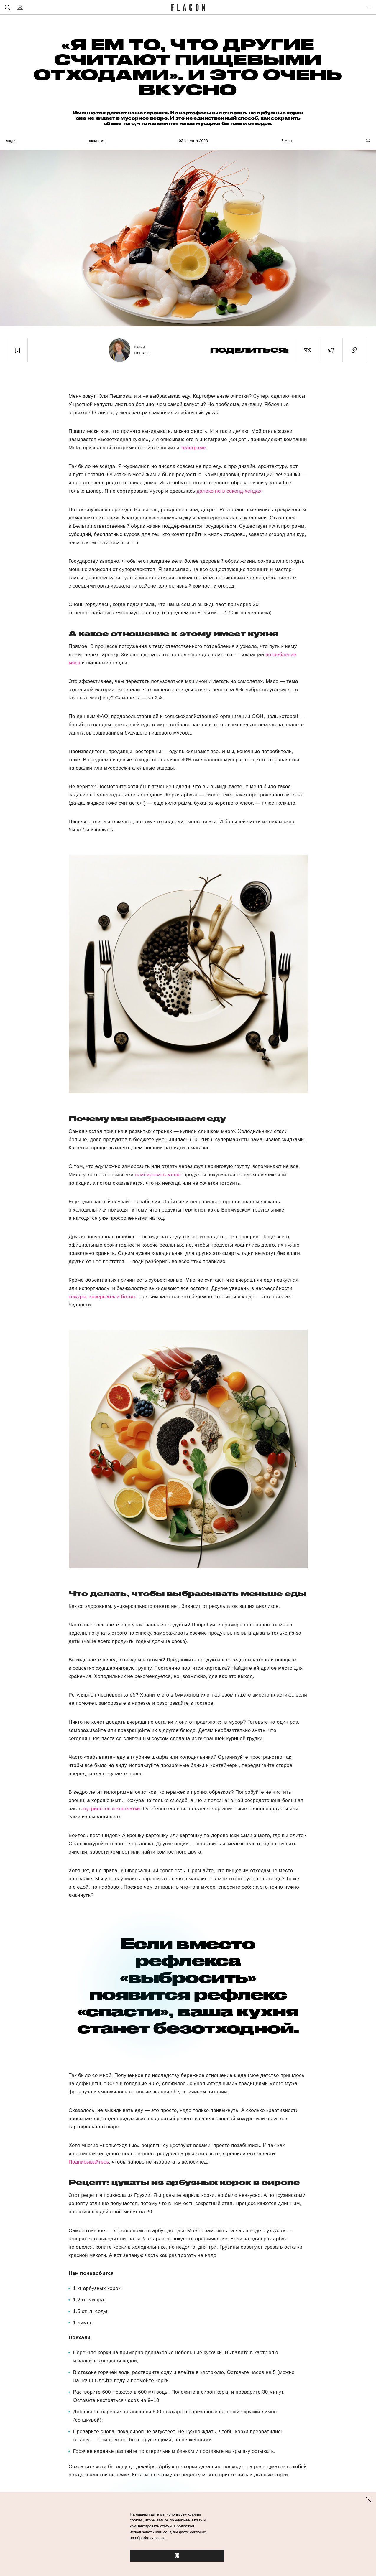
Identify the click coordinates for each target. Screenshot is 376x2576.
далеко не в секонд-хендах (228, 491)
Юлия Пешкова (142, 350)
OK (177, 2556)
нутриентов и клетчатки (111, 1808)
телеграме (193, 447)
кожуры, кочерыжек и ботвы (102, 1296)
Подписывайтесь (89, 2162)
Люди (11, 140)
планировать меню (157, 1174)
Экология (97, 140)
